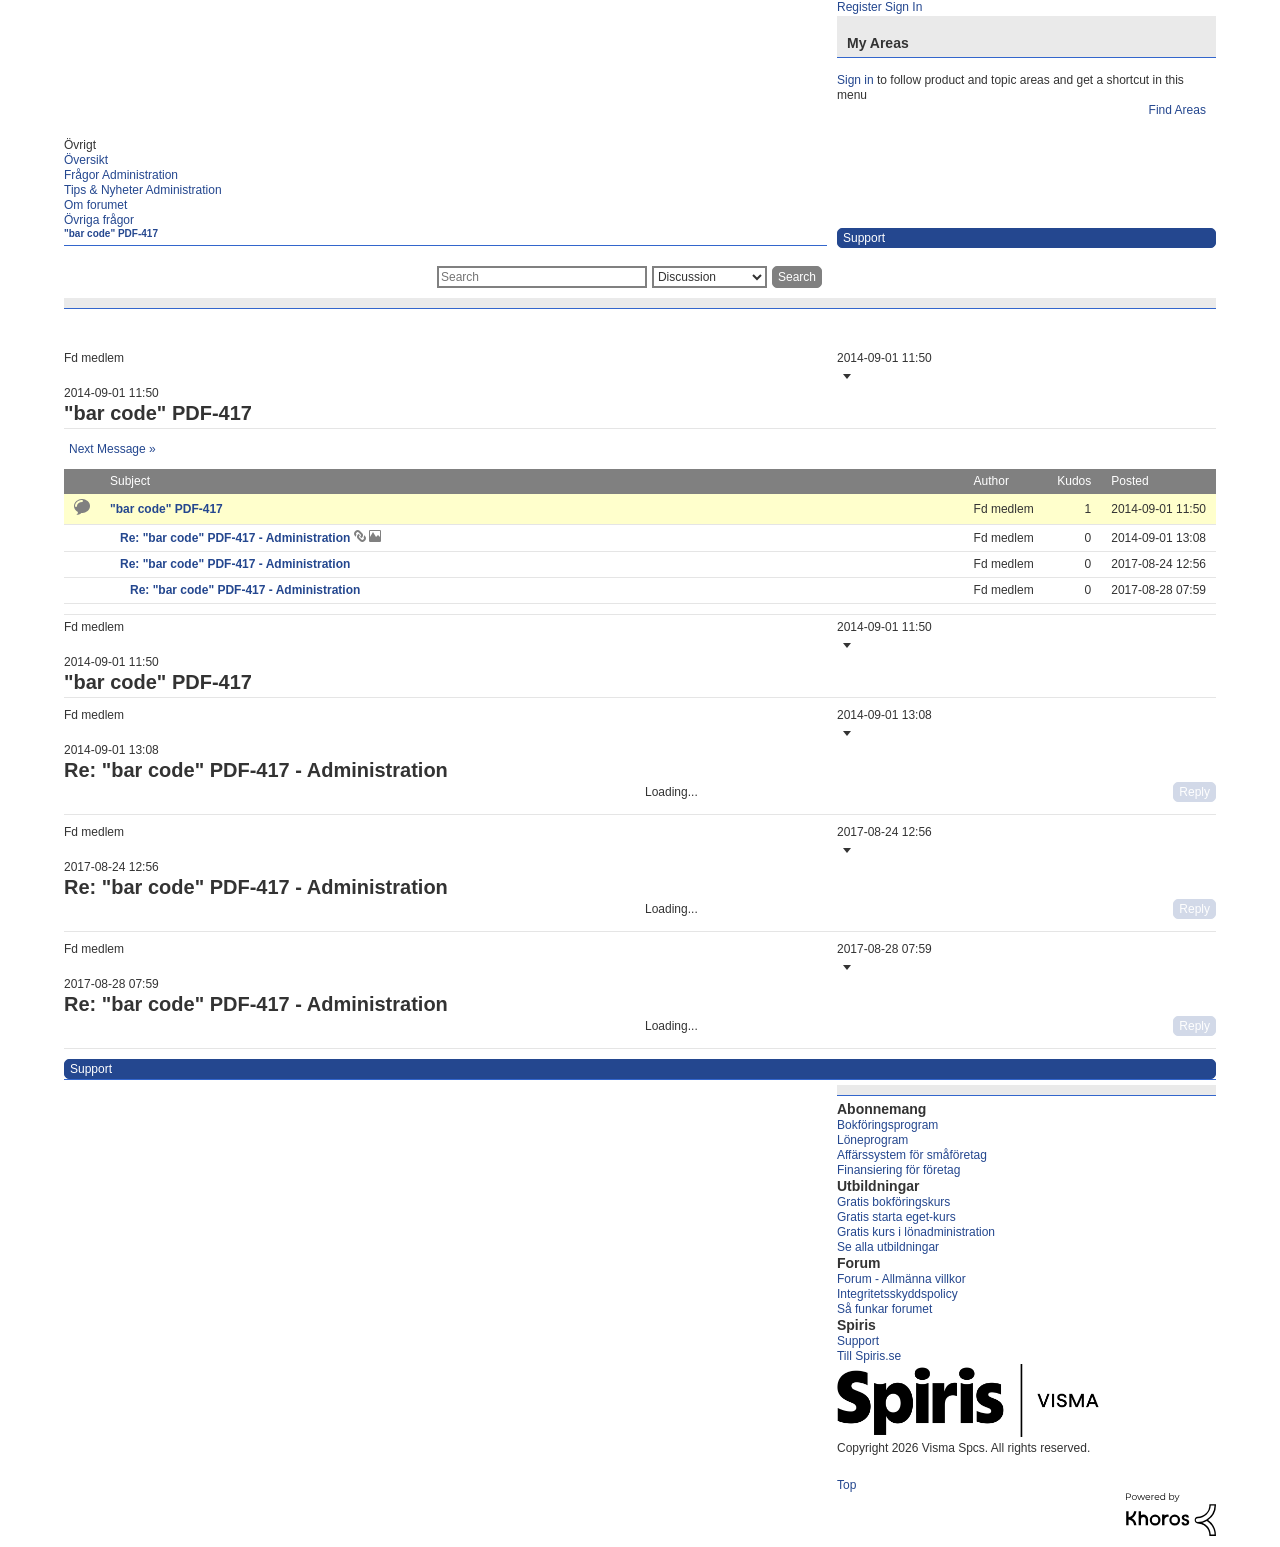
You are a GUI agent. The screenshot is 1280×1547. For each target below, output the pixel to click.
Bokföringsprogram (887, 1125)
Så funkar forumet (884, 1309)
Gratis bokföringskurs (893, 1202)
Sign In (903, 7)
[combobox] (542, 277)
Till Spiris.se (869, 1356)
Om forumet (95, 205)
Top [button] (846, 1485)
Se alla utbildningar (888, 1247)
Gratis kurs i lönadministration (916, 1232)
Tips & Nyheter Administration (143, 190)
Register (859, 7)
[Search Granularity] (709, 277)
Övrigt (80, 145)
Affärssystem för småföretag (912, 1155)
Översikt (86, 160)
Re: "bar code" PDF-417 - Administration (237, 538)
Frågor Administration (121, 175)
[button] (845, 376)
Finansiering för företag (898, 1170)
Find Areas (1177, 110)
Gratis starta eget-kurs (896, 1217)
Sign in (855, 80)
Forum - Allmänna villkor (901, 1279)
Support (858, 1341)
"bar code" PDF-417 (111, 233)
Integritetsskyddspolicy (897, 1294)
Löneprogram (872, 1140)
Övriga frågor (99, 220)
